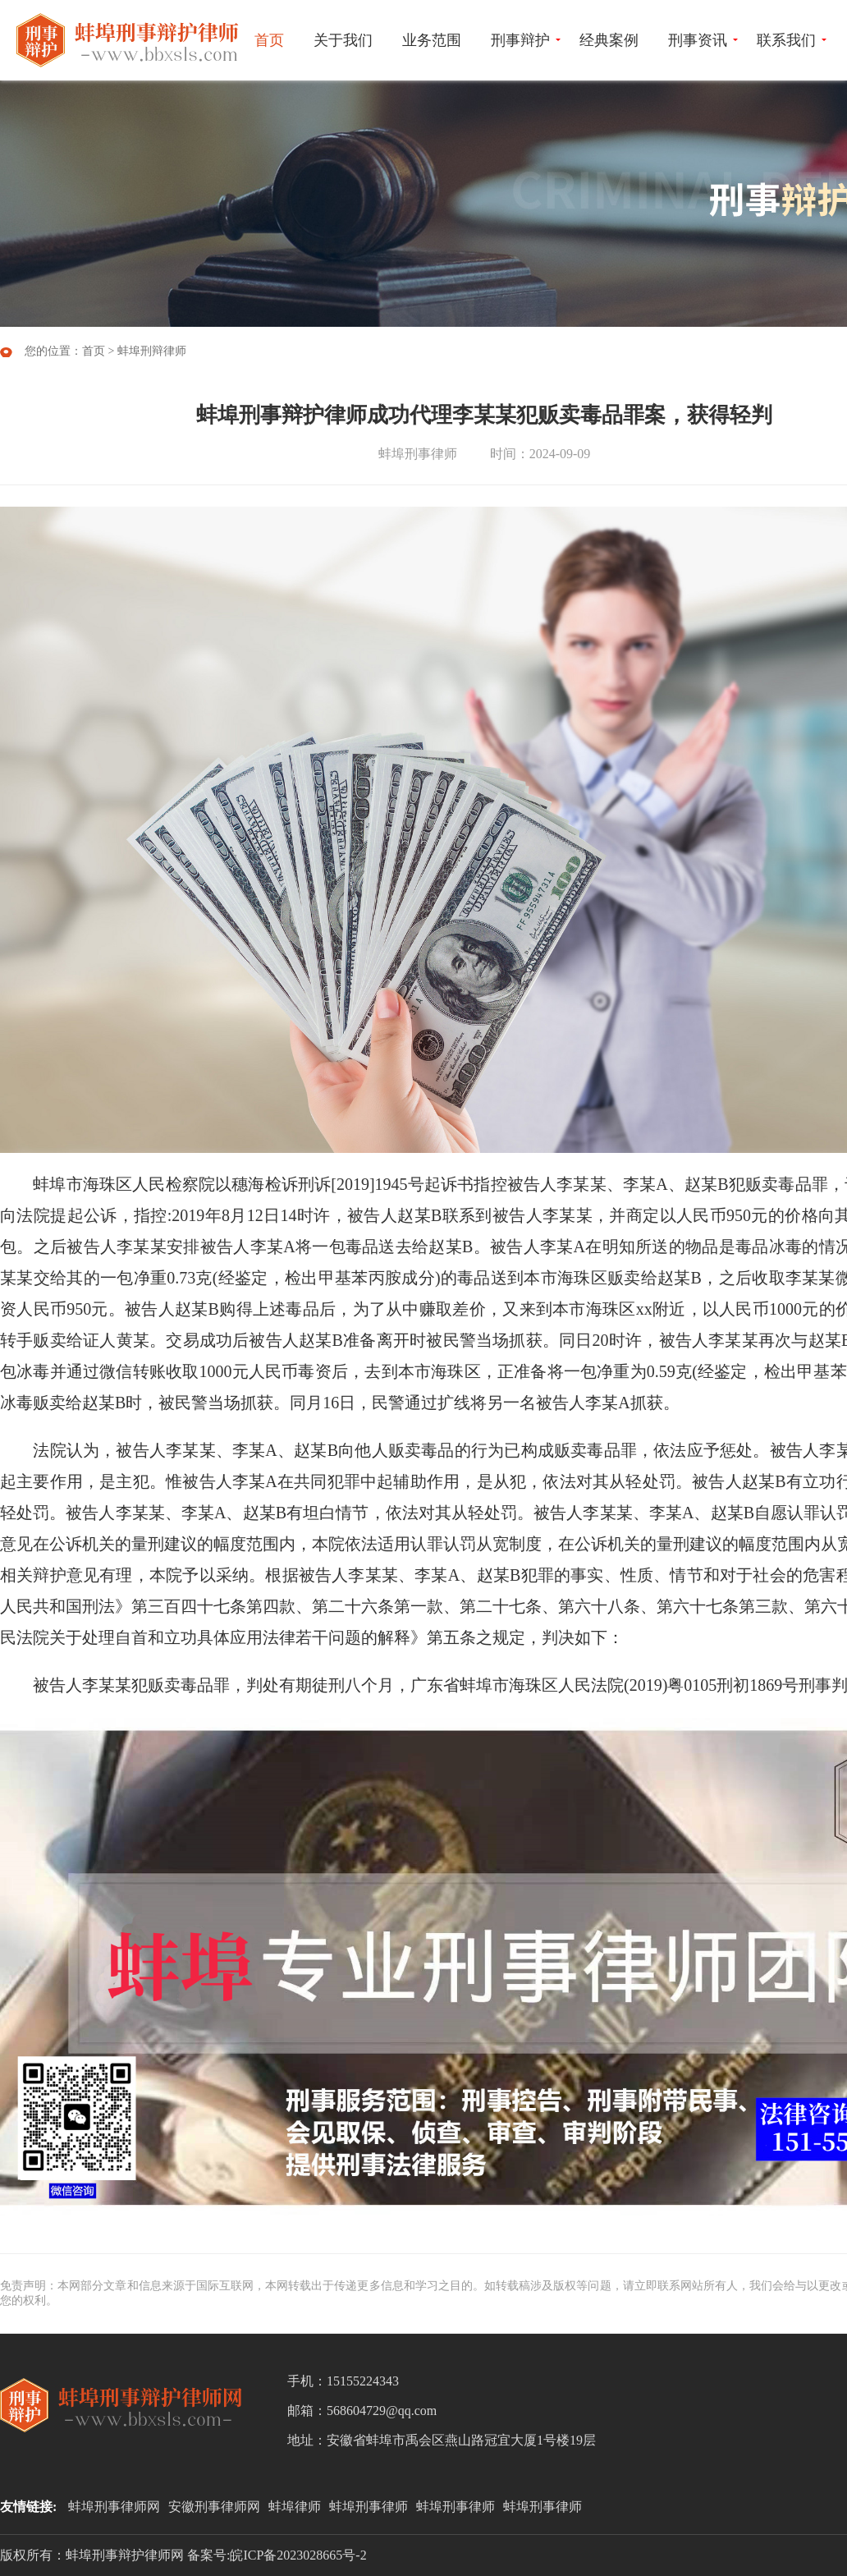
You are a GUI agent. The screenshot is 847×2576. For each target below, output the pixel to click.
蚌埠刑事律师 (368, 2507)
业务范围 (431, 40)
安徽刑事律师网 (214, 2507)
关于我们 (343, 40)
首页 (269, 40)
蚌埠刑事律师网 (114, 2507)
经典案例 (609, 40)
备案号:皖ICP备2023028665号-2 (277, 2555)
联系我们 (786, 40)
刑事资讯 (697, 40)
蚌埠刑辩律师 (151, 351)
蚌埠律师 (294, 2507)
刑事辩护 (520, 40)
